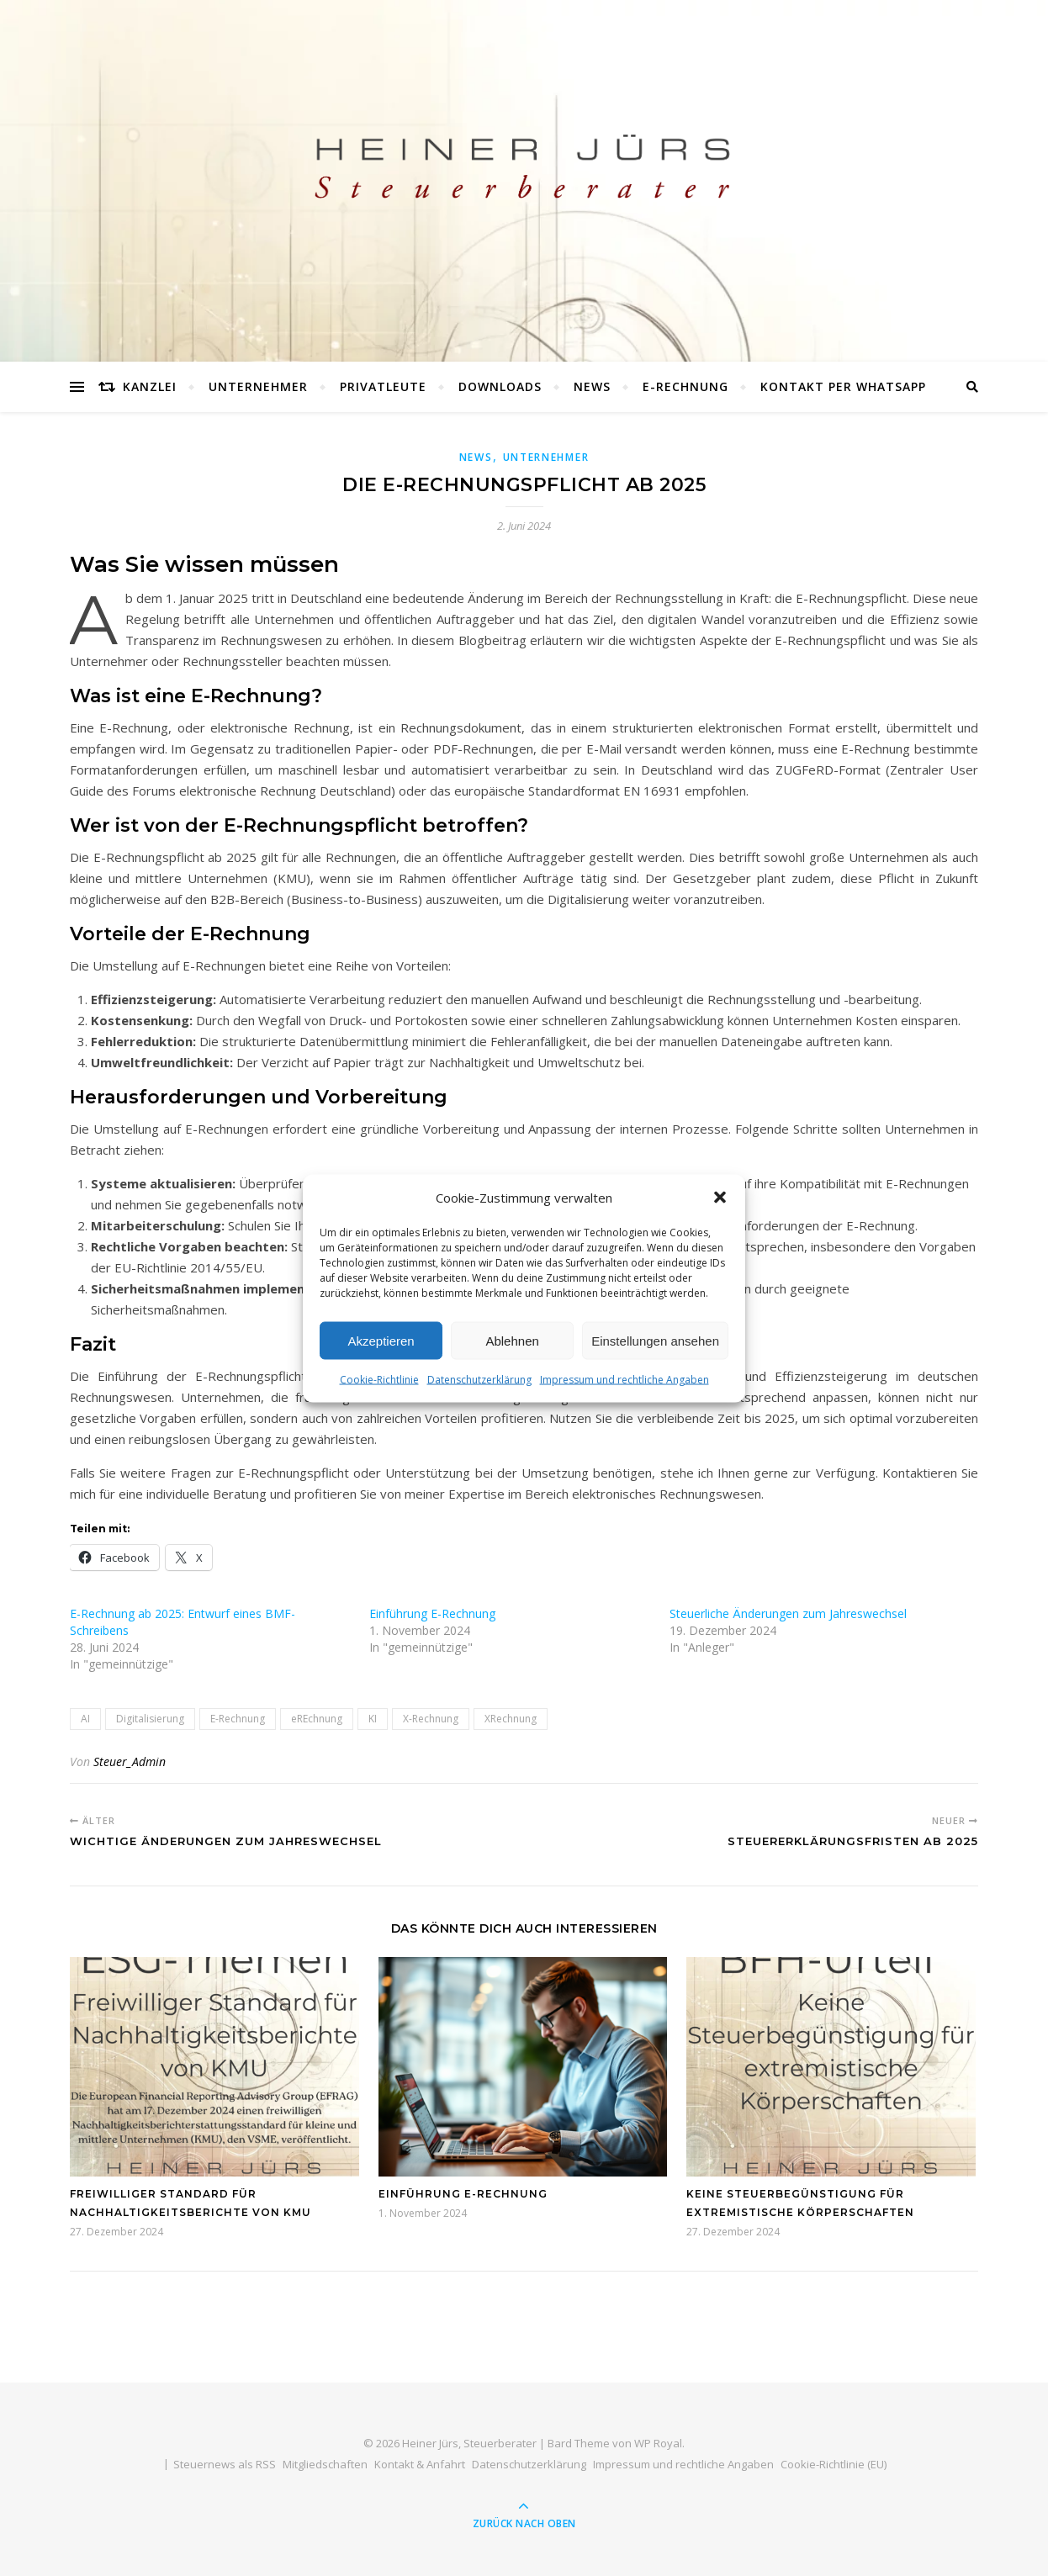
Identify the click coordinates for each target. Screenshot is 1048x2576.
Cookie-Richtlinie (379, 1397)
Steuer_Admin (129, 1761)
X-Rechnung (430, 1718)
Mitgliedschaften (325, 2464)
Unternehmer (258, 386)
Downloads (500, 386)
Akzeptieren (380, 1358)
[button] (720, 1216)
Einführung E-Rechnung (432, 1613)
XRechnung (510, 1718)
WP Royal (658, 2443)
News (592, 386)
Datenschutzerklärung (479, 1397)
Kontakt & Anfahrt (419, 2464)
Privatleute (383, 386)
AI (85, 1718)
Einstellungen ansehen (655, 1358)
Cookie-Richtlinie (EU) (834, 2464)
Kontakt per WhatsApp (843, 386)
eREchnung (316, 1718)
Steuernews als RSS (224, 2464)
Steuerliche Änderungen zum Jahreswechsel (788, 1613)
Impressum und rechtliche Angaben (624, 1397)
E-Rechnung (685, 386)
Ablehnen (511, 1358)
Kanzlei (150, 386)
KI (372, 1718)
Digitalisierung (150, 1718)
